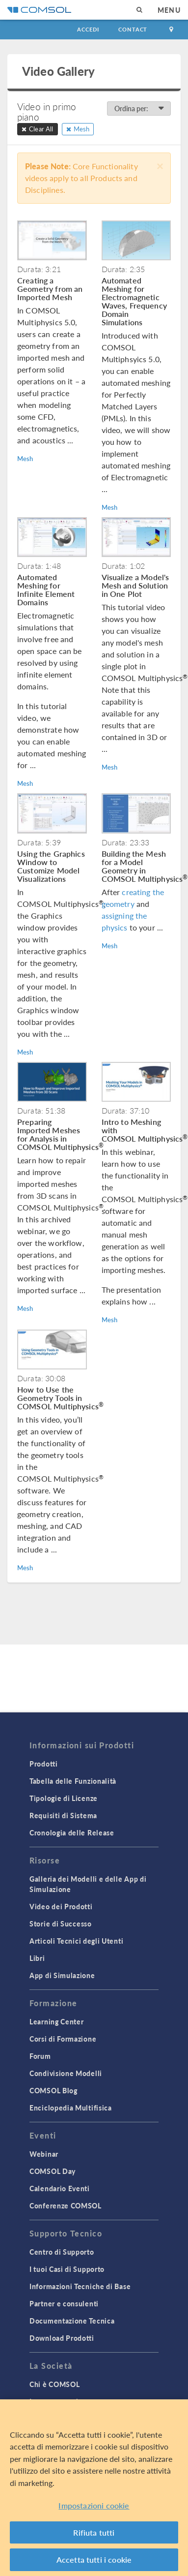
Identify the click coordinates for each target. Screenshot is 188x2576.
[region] (94, 2487)
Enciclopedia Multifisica (70, 2107)
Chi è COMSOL (54, 2384)
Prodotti (43, 1764)
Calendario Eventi (59, 2188)
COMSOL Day (52, 2171)
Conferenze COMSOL (65, 2205)
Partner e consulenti (64, 2303)
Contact (132, 29)
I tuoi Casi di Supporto (67, 2269)
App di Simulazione (62, 1975)
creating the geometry (133, 897)
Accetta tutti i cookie (94, 2559)
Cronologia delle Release (71, 1832)
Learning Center (56, 2021)
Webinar (43, 2154)
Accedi (88, 29)
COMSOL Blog (53, 2090)
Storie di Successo (60, 1923)
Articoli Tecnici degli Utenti (76, 1941)
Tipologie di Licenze (63, 1798)
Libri (37, 1958)
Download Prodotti (61, 2338)
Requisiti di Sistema (63, 1815)
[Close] (160, 165)
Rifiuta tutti (93, 2532)
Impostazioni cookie (93, 2505)
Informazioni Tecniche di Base (80, 2286)
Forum (40, 2056)
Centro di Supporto (61, 2252)
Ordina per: (138, 108)
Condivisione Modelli (65, 2073)
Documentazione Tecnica (71, 2321)
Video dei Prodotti (61, 1906)
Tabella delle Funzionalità (72, 1781)
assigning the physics (124, 921)
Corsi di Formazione (62, 2039)
